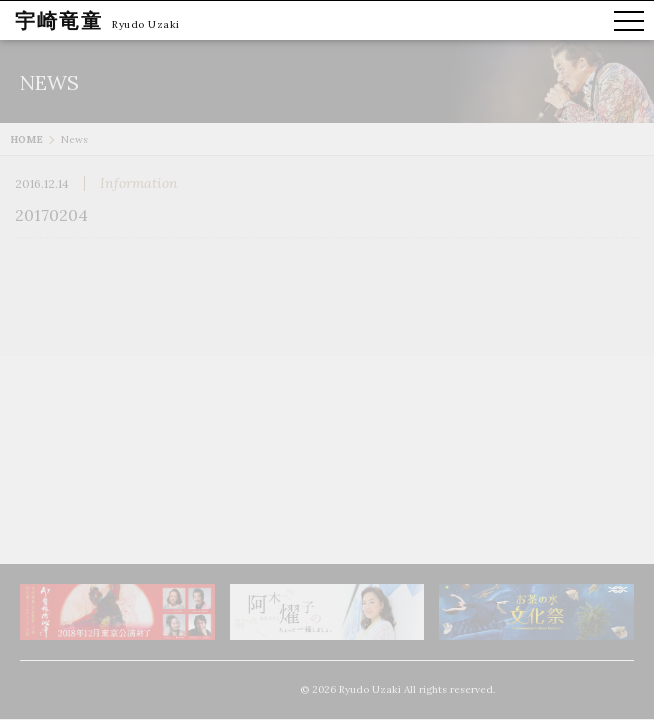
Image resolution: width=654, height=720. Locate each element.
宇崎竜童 (59, 20)
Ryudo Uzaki (146, 24)
